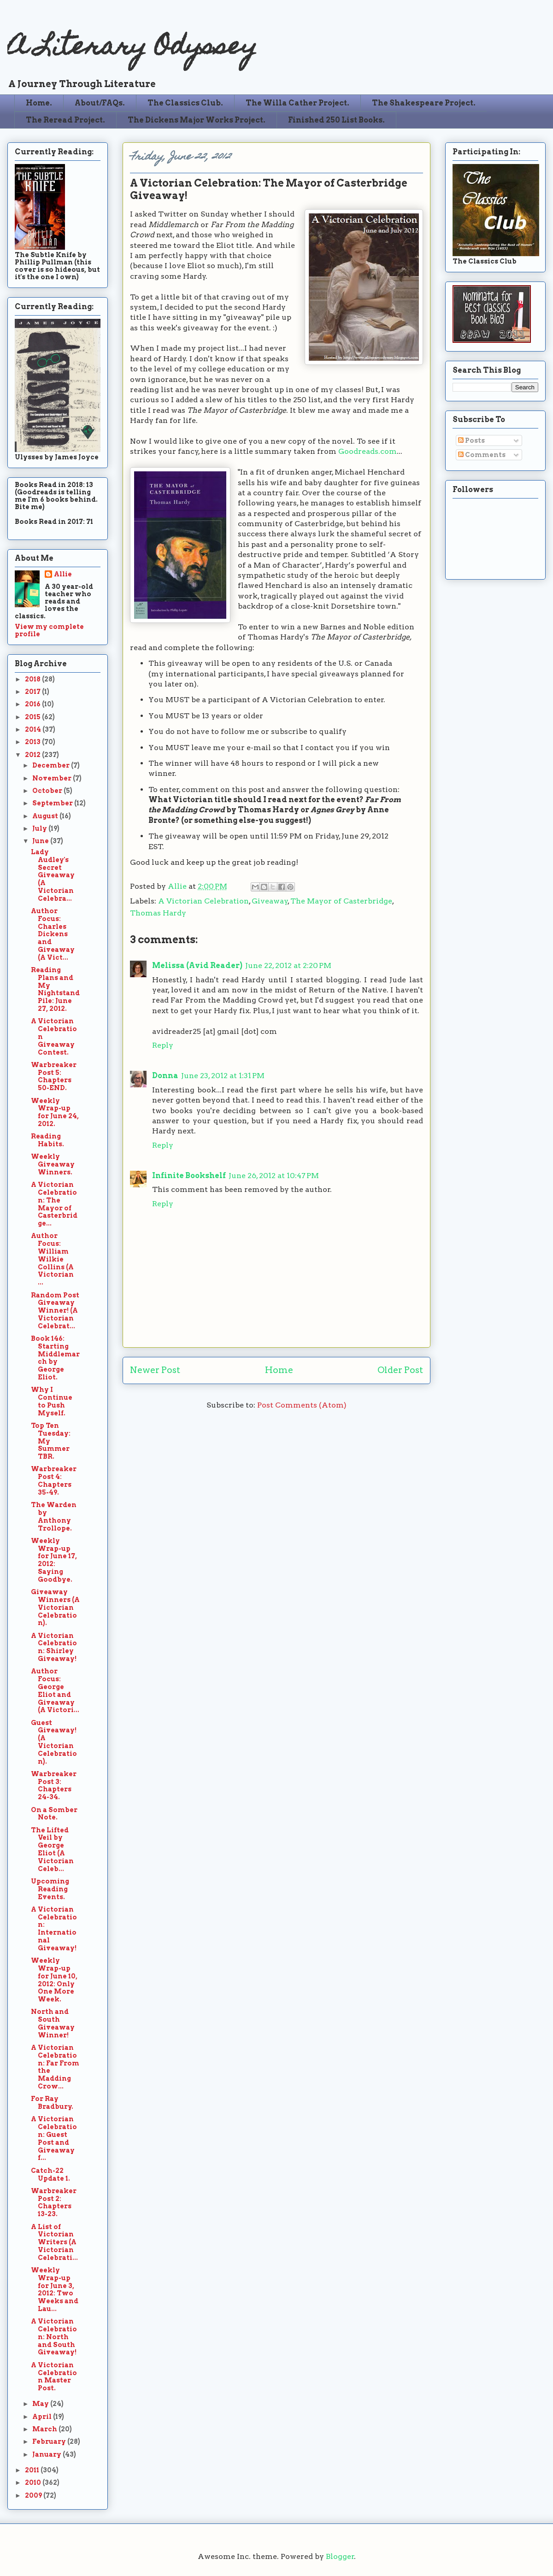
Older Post (400, 1370)
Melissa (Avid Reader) (197, 965)
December (51, 765)
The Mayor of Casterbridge (341, 901)
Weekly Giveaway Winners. (53, 1164)
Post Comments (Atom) (302, 1405)
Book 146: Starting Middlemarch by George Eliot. (55, 1358)
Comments (482, 454)
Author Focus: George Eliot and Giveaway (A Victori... (55, 1690)
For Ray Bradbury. (52, 2102)
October (48, 790)
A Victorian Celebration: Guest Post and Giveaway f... (54, 2138)
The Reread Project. (65, 120)
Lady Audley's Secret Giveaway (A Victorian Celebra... (53, 875)
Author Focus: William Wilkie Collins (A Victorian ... (52, 1259)
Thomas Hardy (158, 913)
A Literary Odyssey (132, 48)
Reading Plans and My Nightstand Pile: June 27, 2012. (55, 989)
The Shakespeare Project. (424, 103)
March (45, 2429)
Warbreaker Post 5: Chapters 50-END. (53, 1076)
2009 (34, 2495)
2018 (33, 679)
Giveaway (270, 901)
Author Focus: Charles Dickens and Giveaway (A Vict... (53, 934)
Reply (162, 1045)
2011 (33, 2470)
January (47, 2454)
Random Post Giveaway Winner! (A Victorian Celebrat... (55, 1310)
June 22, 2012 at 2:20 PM (288, 965)
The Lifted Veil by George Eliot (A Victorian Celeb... (52, 1849)
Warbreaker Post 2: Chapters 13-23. (53, 2202)
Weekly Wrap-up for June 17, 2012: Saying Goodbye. (54, 1560)
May (41, 2403)
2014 (33, 729)
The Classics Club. (185, 103)
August (45, 816)
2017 (33, 691)
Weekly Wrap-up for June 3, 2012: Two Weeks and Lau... (54, 2289)
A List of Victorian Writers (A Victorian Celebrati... (54, 2242)
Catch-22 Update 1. (50, 2174)
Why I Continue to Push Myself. (51, 1401)
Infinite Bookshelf (189, 1175)
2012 (33, 754)
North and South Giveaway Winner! (53, 2023)
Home (279, 1370)
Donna (165, 1075)
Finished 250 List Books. (336, 120)
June (41, 841)
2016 (33, 704)
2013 (33, 741)
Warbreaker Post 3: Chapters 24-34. (53, 1785)
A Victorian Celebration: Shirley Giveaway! (54, 1647)
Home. (39, 103)
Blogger (340, 2556)
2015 (33, 717)
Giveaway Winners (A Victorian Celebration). (55, 1607)
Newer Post (155, 1370)
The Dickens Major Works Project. (196, 120)
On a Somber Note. (54, 1813)
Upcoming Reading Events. (50, 1889)
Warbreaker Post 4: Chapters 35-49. (53, 1480)
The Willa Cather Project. (297, 103)
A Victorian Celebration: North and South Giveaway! (54, 2337)
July (40, 828)
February (49, 2441)
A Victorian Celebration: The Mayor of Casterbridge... (54, 1204)
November (52, 778)
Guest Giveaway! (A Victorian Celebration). (54, 1742)
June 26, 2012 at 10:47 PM (274, 1175)
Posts (471, 440)
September (53, 803)
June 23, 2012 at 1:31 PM (223, 1075)
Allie (178, 886)
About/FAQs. (100, 103)
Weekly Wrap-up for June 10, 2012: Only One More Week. (54, 1980)
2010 (33, 2482)
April (42, 2416)
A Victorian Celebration (203, 901)
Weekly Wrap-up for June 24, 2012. (55, 1112)
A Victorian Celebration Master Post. (54, 2376)
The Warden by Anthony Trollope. (53, 1516)
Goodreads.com (367, 451)
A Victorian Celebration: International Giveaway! (54, 1929)
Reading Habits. (47, 1140)
